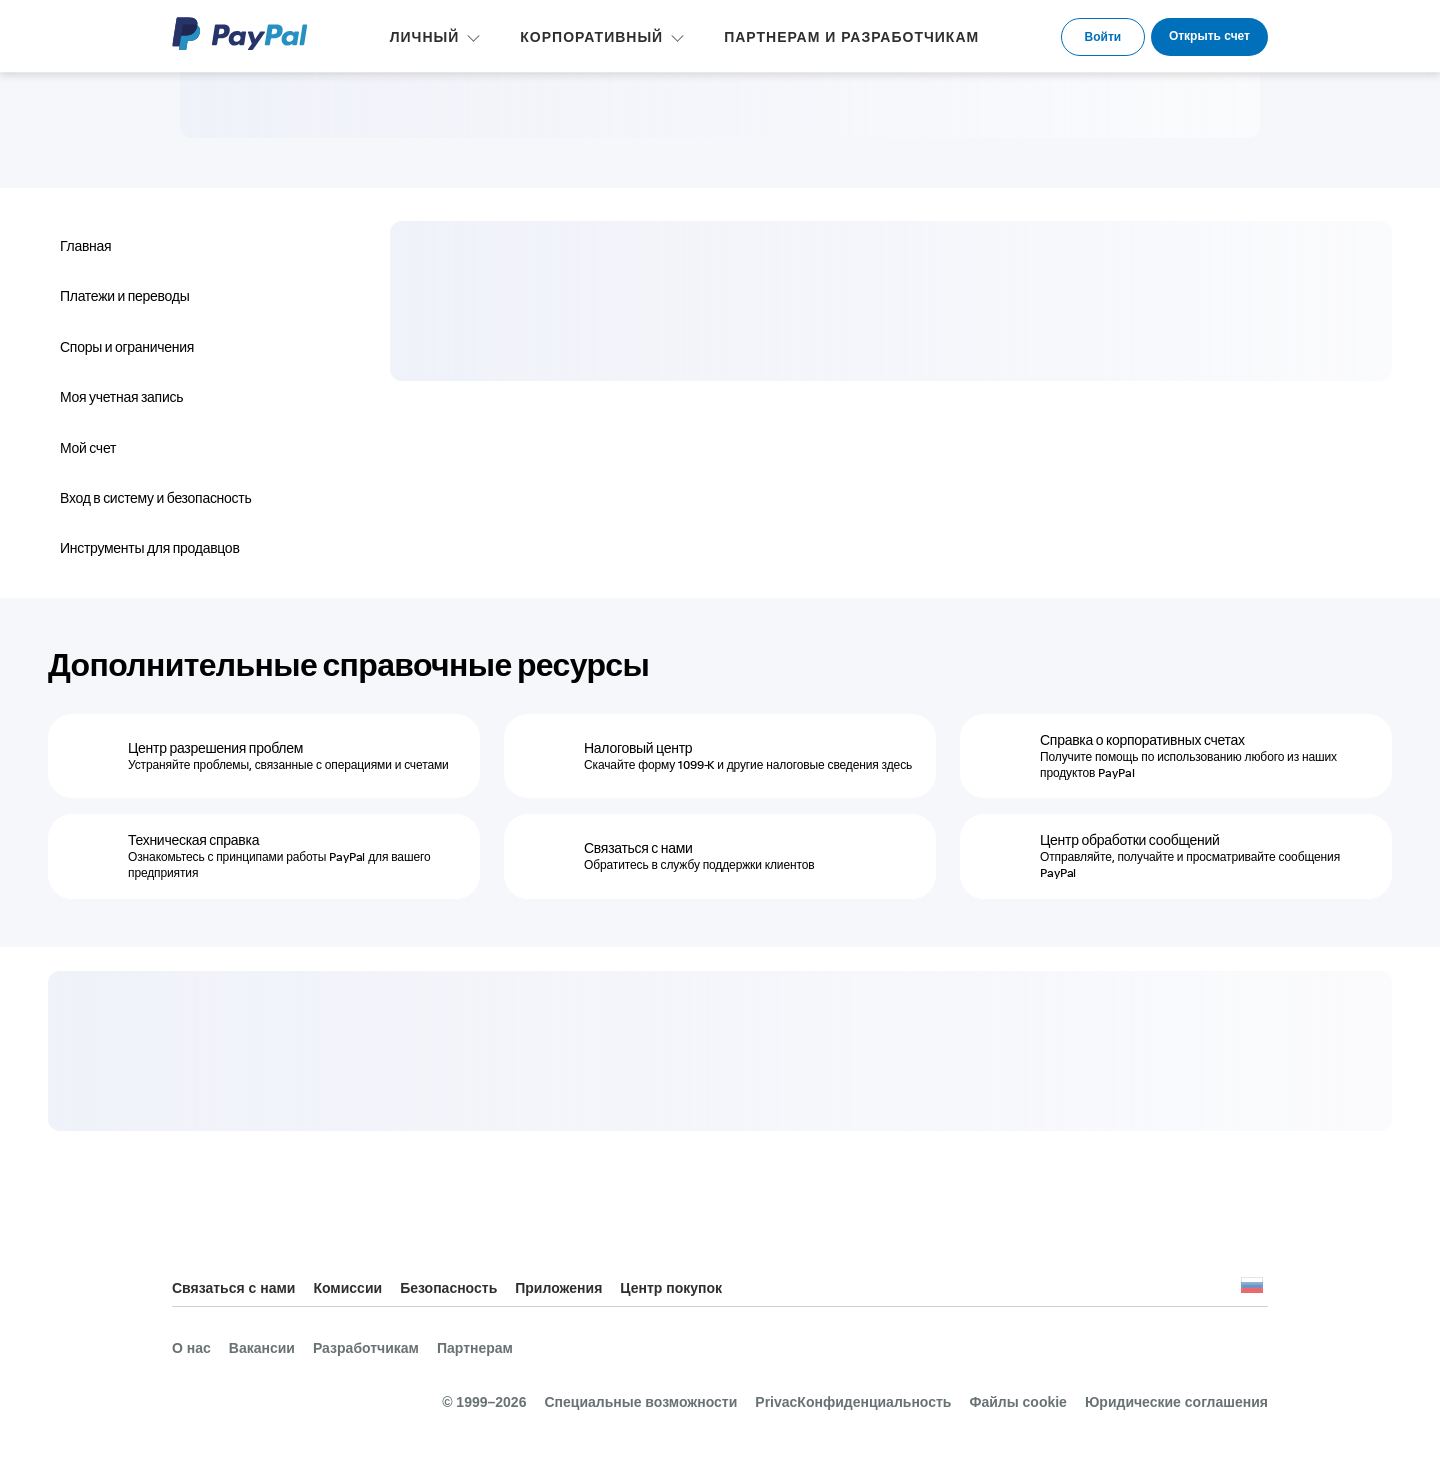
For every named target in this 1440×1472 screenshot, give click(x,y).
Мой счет (88, 448)
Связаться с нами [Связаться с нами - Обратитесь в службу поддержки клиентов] (638, 848)
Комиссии (347, 1288)
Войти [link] (1103, 37)
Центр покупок (671, 1288)
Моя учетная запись (121, 397)
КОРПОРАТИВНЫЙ (591, 37)
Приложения (558, 1288)
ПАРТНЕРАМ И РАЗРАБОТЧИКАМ (851, 37)
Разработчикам (366, 1348)
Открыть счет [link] (1209, 36)
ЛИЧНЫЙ (425, 37)
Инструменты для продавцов (150, 548)
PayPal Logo (240, 33)
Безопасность (448, 1288)
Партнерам (475, 1348)
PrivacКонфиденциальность (853, 1402)
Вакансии (262, 1348)
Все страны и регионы (1252, 1289)
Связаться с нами (233, 1288)
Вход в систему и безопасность (155, 498)
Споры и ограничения (127, 347)
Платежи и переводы (125, 296)
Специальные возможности (640, 1402)
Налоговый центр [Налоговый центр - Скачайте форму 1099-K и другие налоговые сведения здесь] (638, 748)
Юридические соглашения (1176, 1402)
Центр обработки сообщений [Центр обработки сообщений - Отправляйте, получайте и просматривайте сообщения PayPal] (1130, 840)
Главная (85, 246)
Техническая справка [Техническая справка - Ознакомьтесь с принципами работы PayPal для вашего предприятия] (193, 840)
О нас (191, 1348)
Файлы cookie (1017, 1402)
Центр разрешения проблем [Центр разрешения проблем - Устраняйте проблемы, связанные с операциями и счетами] (215, 748)
